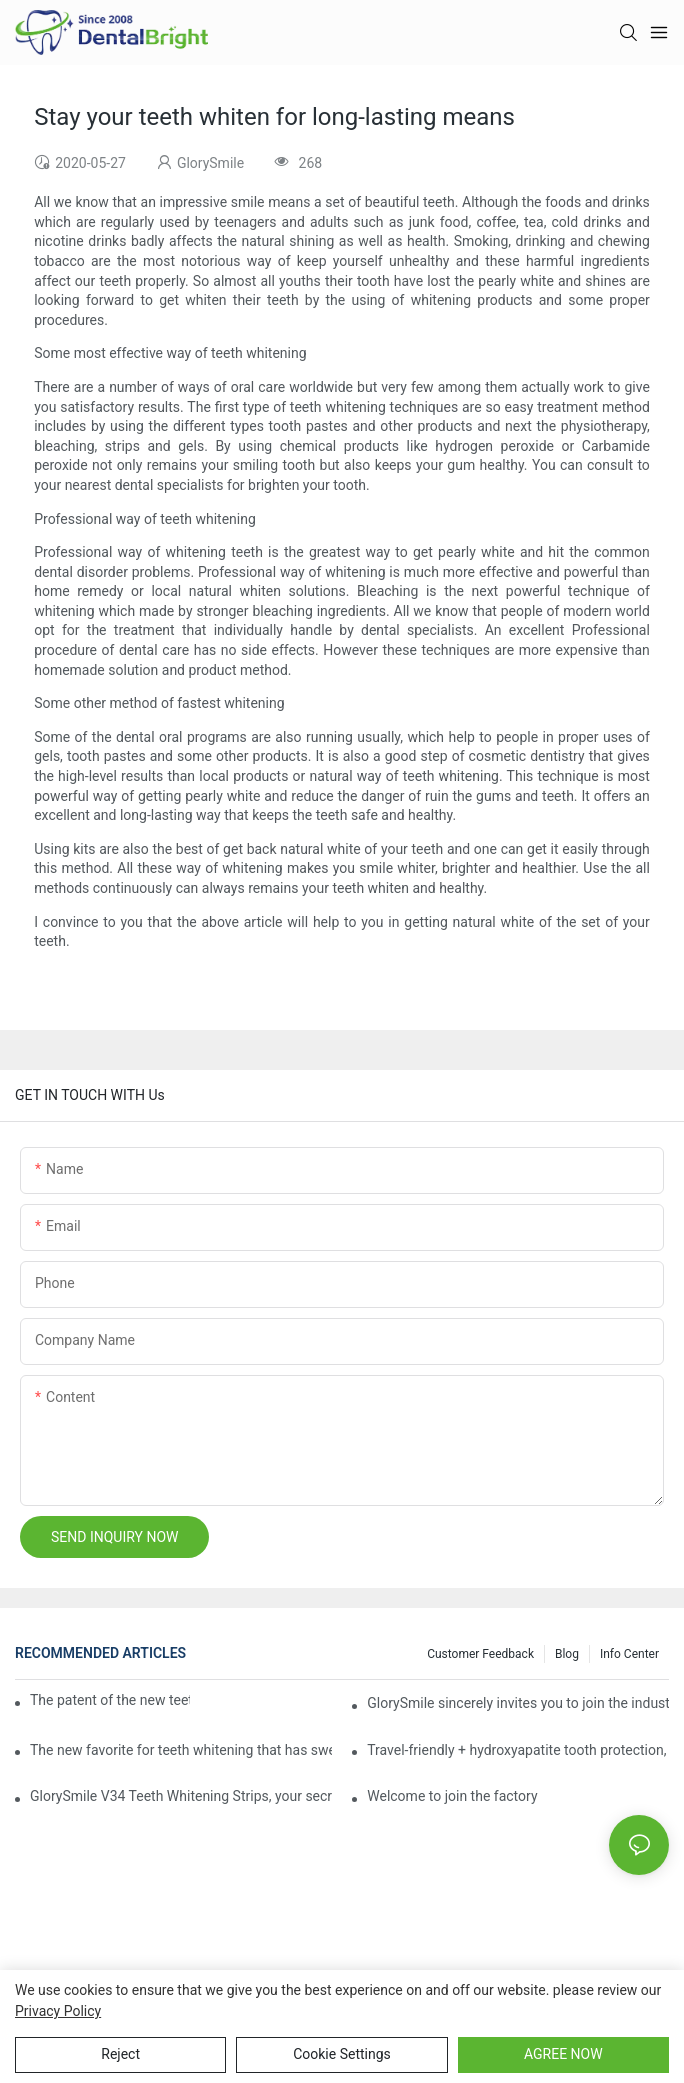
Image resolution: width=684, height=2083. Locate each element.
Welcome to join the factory (452, 1796)
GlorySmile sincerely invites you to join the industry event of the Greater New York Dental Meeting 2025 (518, 1703)
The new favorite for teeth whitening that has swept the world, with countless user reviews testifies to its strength (181, 1750)
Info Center (629, 1654)
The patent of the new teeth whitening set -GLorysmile (110, 1700)
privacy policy (58, 2011)
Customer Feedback (480, 1654)
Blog (567, 1654)
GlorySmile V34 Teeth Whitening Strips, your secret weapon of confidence (181, 1796)
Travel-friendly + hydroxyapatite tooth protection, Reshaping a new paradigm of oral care (518, 1750)
